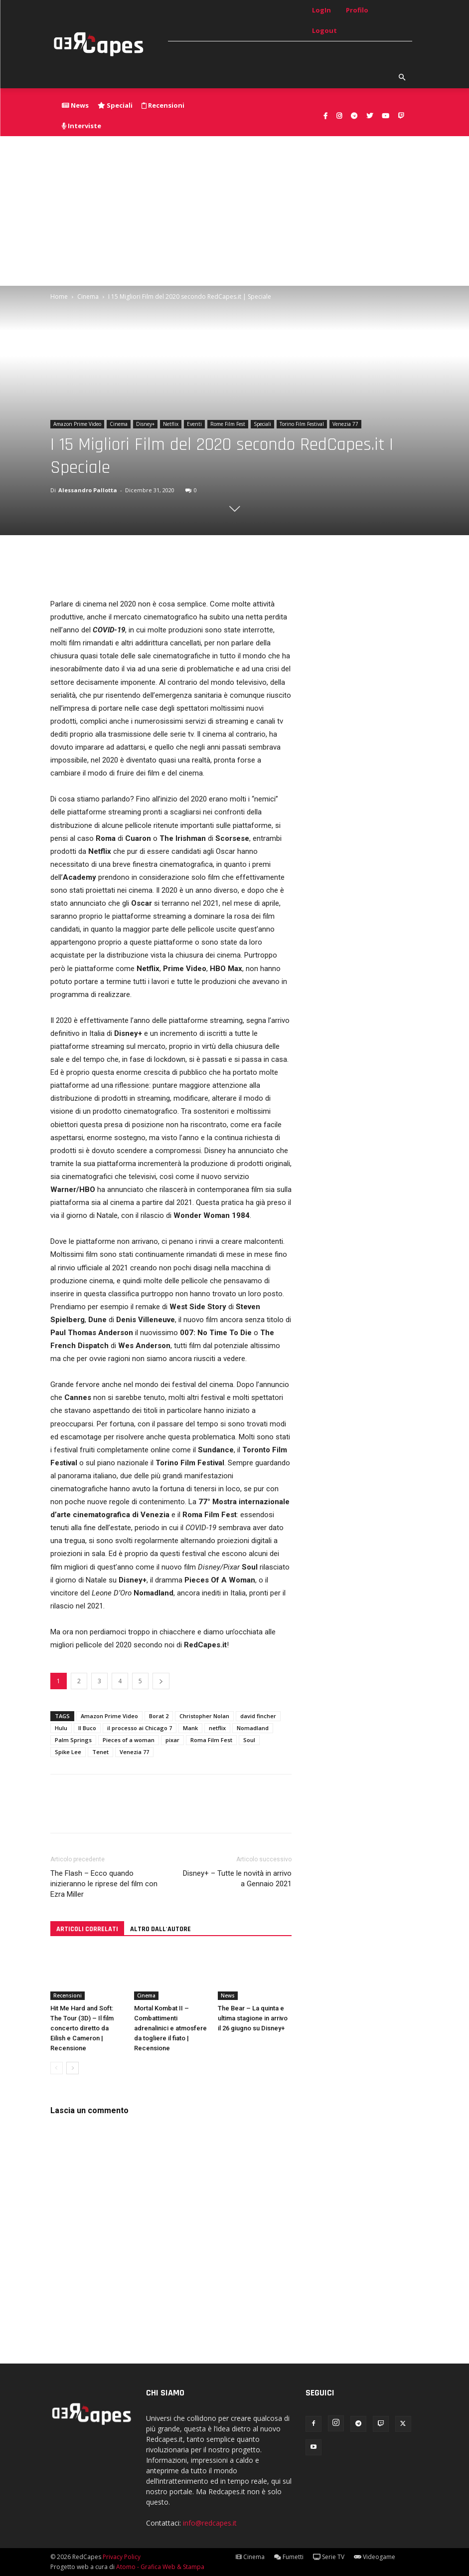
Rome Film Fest (227, 423)
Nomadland (253, 1728)
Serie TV (328, 2557)
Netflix (170, 423)
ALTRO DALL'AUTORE (160, 1929)
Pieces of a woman (129, 1740)
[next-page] (72, 2068)
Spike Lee (68, 1752)
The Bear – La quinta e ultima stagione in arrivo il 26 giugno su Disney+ (253, 2018)
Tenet (100, 1752)
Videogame (374, 2557)
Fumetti (289, 2557)
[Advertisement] (234, 211)
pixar (172, 1740)
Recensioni (67, 1995)
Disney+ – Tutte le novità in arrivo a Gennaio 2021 (237, 1878)
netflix (217, 1728)
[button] (401, 77)
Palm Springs (73, 1740)
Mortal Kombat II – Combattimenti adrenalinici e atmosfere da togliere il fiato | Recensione (170, 2028)
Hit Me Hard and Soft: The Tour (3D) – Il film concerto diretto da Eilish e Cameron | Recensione (82, 2028)
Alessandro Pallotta (87, 490)
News (228, 1995)
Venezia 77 (345, 423)
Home (59, 296)
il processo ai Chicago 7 (139, 1728)
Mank (190, 1728)
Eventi (194, 423)
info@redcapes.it (210, 2523)
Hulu (61, 1728)
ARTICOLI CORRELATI (87, 1929)
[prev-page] (56, 2068)
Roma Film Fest (211, 1740)
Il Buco (87, 1728)
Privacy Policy (122, 2557)
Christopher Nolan (204, 1716)
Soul (249, 1740)
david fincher (258, 1716)
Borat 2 (158, 1716)
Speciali (262, 423)
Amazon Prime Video (77, 423)
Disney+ (145, 423)
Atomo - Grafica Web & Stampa (160, 2567)
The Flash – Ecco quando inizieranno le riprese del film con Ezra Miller (103, 1884)
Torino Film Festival (302, 423)
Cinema (88, 296)
